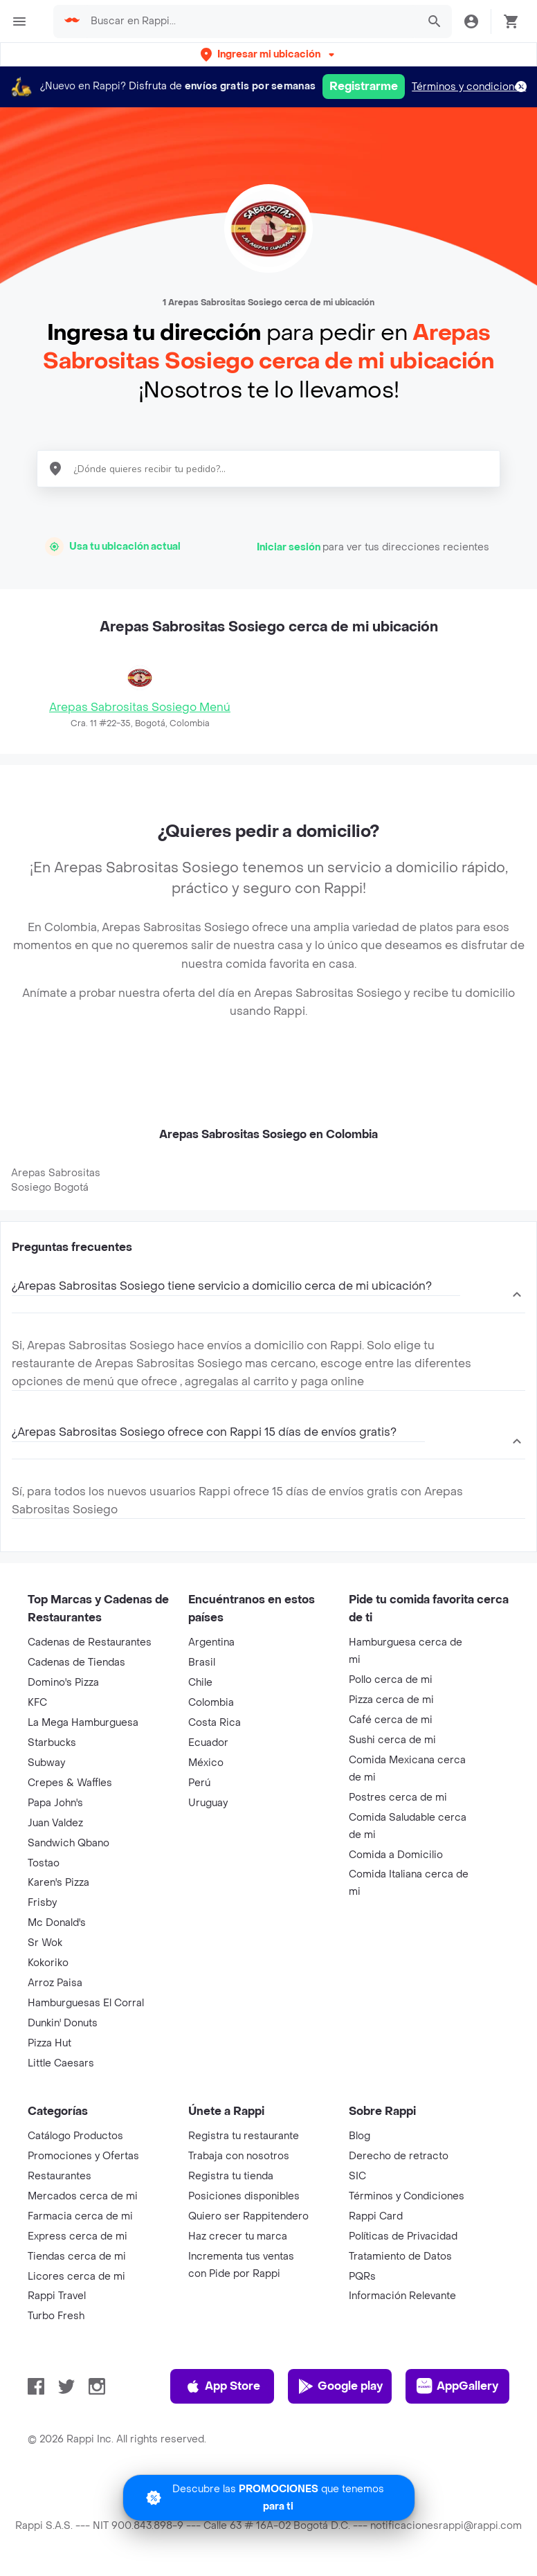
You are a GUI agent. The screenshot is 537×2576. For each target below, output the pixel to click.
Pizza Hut (49, 2043)
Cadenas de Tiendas (76, 1662)
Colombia (211, 1702)
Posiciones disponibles (244, 2196)
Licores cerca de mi (76, 2276)
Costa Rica (214, 1722)
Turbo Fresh (56, 2316)
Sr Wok (45, 1942)
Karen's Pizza (58, 1882)
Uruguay (208, 1803)
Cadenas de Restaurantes (90, 1642)
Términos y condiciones (469, 86)
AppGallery (457, 2386)
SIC (357, 2176)
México (206, 1762)
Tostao (44, 1863)
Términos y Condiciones (406, 2196)
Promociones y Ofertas (83, 2156)
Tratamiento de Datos (400, 2256)
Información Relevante (402, 2296)
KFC (37, 1702)
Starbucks (52, 1742)
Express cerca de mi (77, 2236)
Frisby (42, 1902)
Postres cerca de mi (398, 1797)
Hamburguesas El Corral (86, 2003)
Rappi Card (376, 2216)
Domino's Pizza (63, 1682)
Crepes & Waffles (70, 1783)
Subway (46, 1762)
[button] (269, 54)
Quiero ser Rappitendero (248, 2216)
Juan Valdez (55, 1823)
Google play (340, 2386)
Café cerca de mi (391, 1720)
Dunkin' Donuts (63, 2023)
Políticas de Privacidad (403, 2236)
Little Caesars (61, 2063)
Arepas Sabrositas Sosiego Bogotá (55, 1180)
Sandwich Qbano (68, 1843)
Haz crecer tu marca (237, 2236)
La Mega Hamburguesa (83, 1722)
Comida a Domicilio (396, 1855)
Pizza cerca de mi (391, 1699)
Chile (200, 1682)
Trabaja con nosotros (238, 2156)
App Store (222, 2386)
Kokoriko (48, 1963)
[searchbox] (249, 21)
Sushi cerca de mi (392, 1740)
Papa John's (55, 1803)
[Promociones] (269, 2498)
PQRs (362, 2276)
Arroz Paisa (55, 1983)
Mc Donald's (57, 1922)
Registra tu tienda (230, 2176)
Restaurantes (59, 2176)
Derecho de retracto (398, 2156)
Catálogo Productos (75, 2136)
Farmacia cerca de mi (80, 2216)
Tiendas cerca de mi (77, 2256)
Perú (199, 1783)
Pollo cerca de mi (391, 1679)
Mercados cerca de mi (83, 2196)
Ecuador (208, 1742)
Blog (359, 2136)
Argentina (211, 1642)
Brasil (201, 1662)
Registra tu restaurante (243, 2136)
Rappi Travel (57, 2296)
